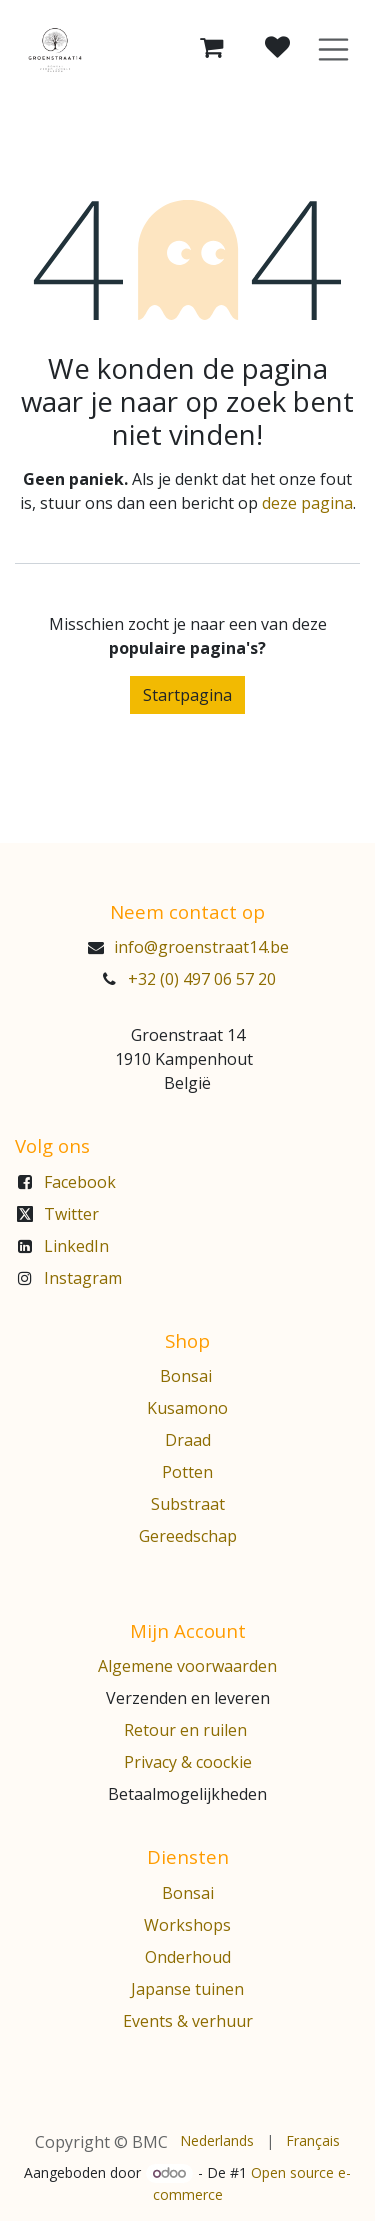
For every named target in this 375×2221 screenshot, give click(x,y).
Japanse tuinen (187, 1989)
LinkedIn (76, 1246)
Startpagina (187, 695)
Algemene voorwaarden (187, 1666)
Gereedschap (188, 1536)
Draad (188, 1440)
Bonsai (188, 1376)
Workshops (187, 1925)
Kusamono (187, 1408)
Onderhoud (188, 1957)
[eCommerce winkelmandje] (212, 48)
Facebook (80, 1182)
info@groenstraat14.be (201, 947)
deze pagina (307, 503)
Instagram (83, 1278)
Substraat (188, 1504)
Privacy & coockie (188, 1762)
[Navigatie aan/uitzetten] (334, 48)
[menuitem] (217, 2140)
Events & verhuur (188, 2021)
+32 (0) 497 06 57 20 (202, 979)
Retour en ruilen (185, 1730)
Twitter (71, 1214)
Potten (187, 1472)
